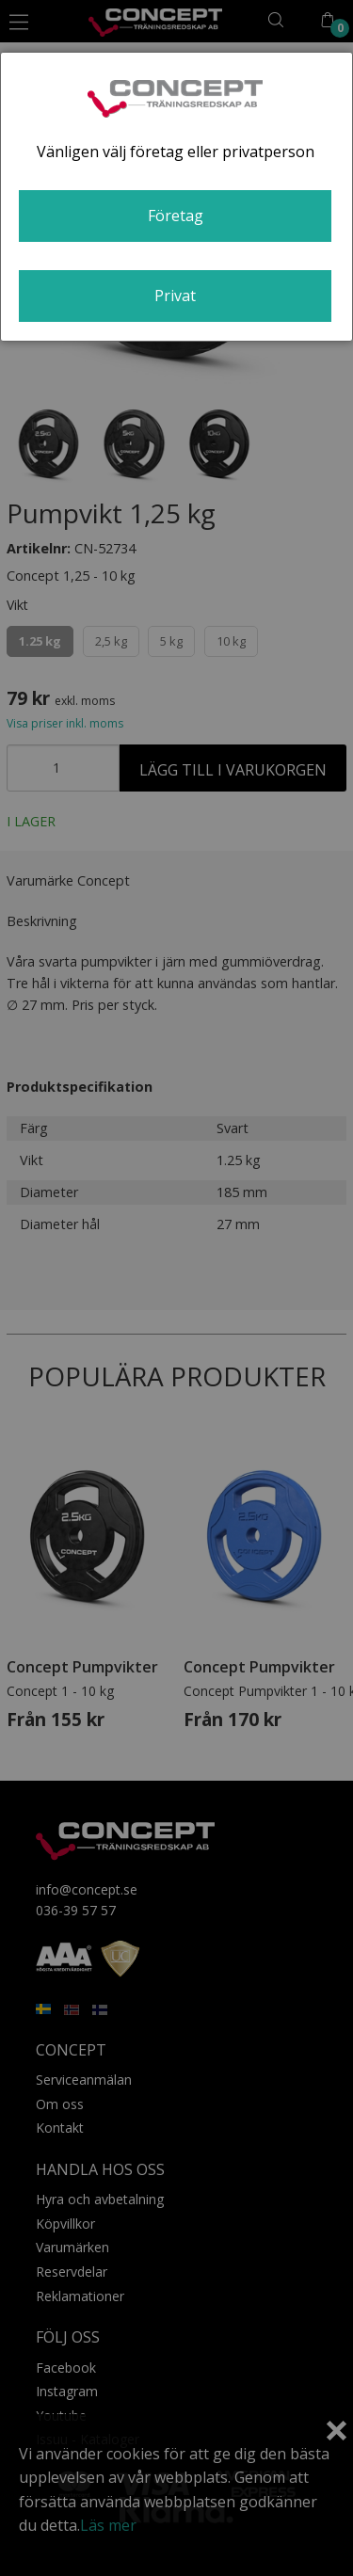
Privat (175, 295)
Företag (175, 215)
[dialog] (176, 197)
